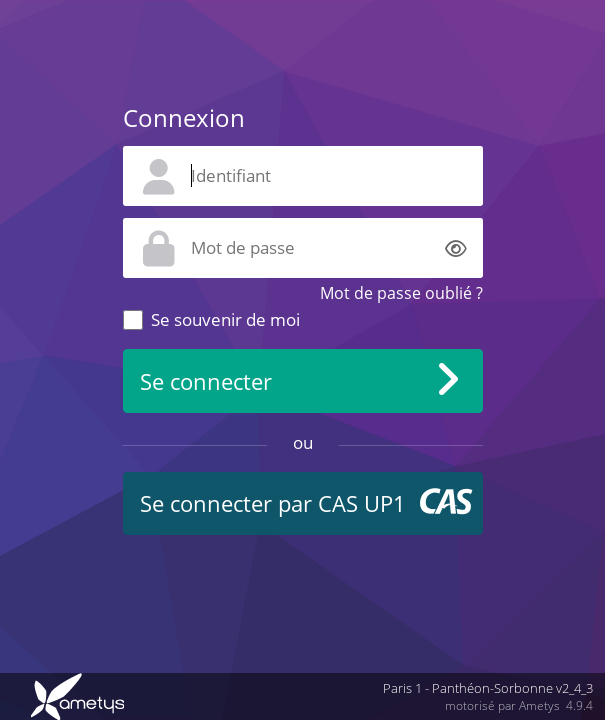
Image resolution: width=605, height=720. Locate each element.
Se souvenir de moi (225, 319)
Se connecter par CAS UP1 (273, 503)
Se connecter (206, 381)
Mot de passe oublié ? (401, 293)
